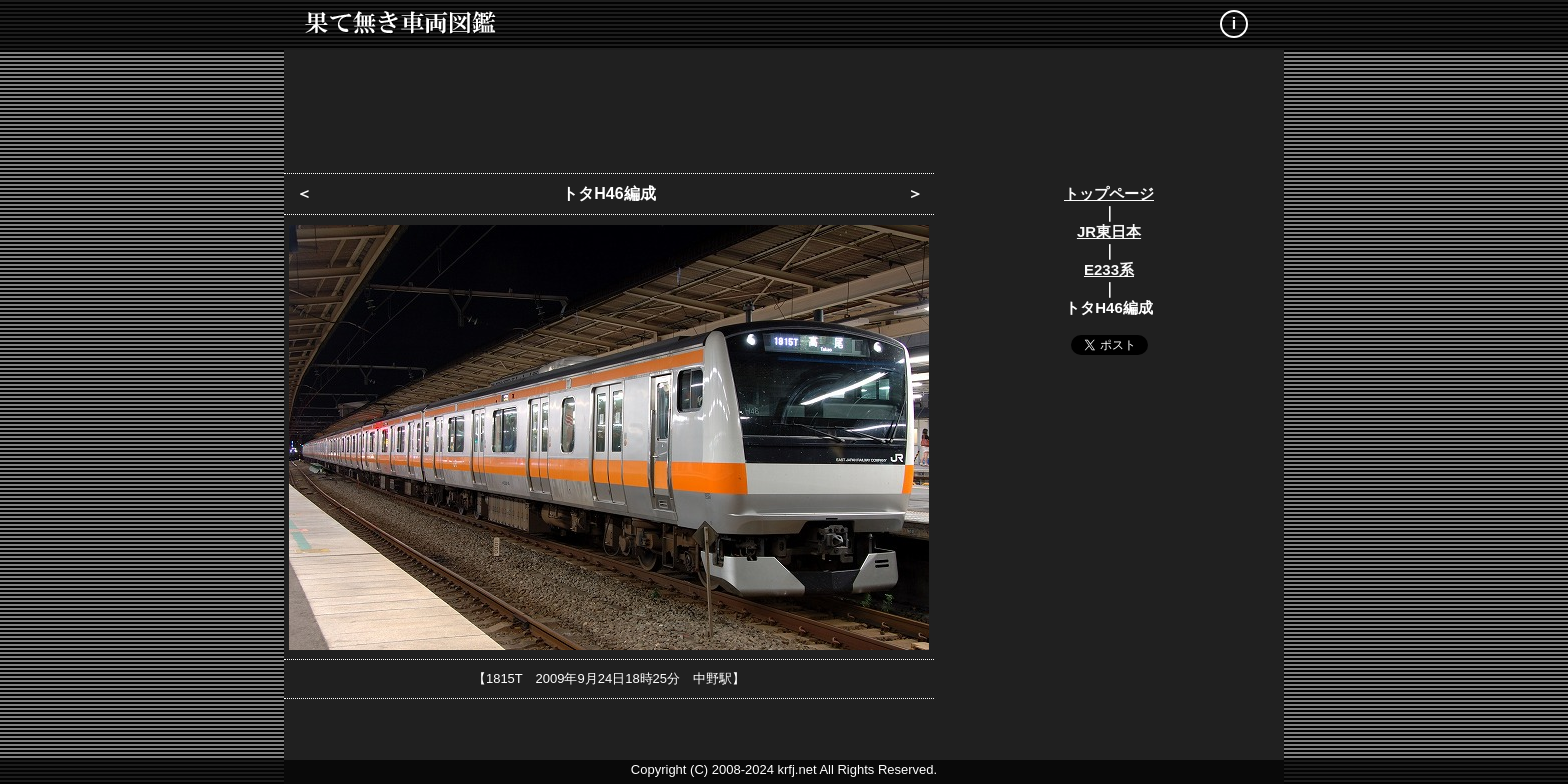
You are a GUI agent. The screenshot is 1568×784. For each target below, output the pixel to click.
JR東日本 (1109, 231)
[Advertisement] (784, 105)
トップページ (1109, 193)
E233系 (1109, 269)
